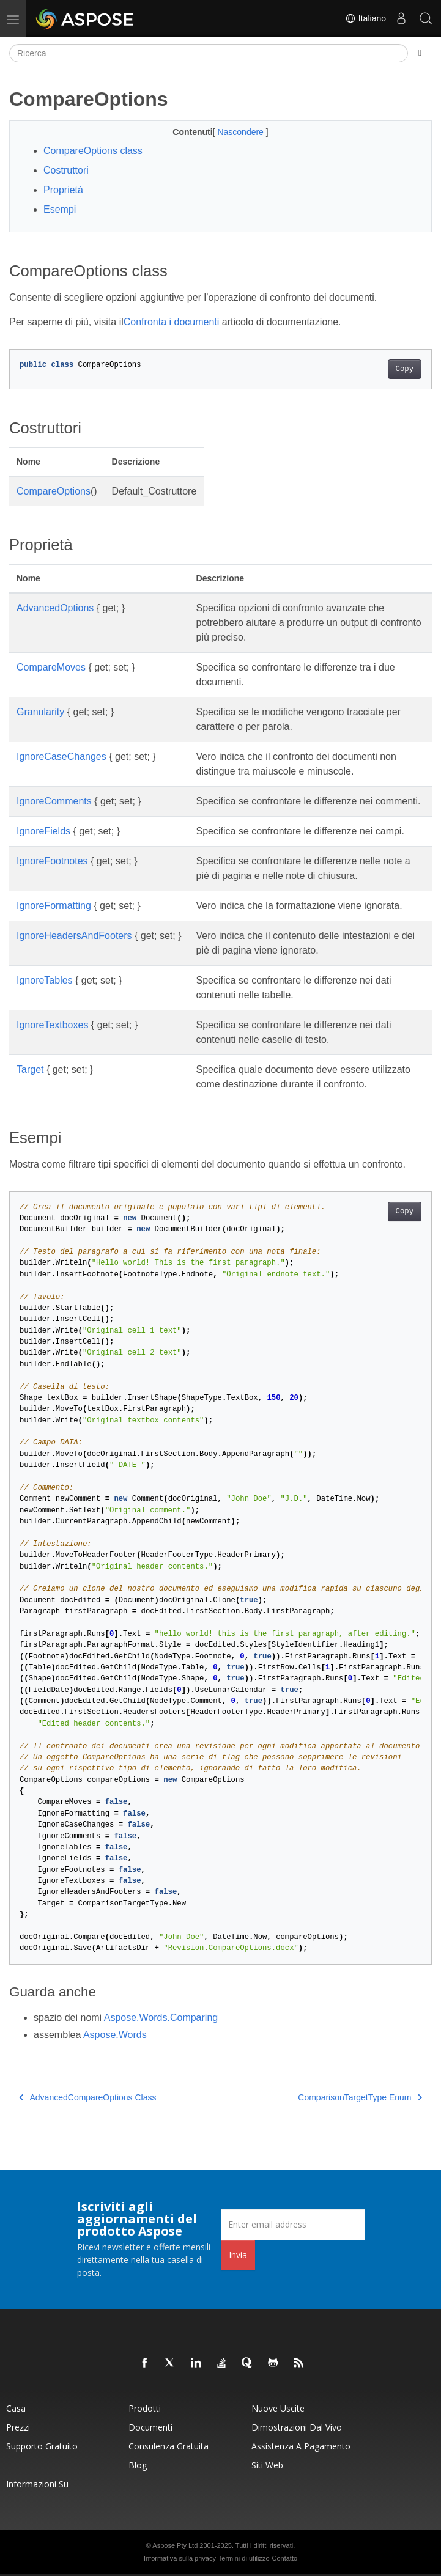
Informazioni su (37, 2484)
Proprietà (63, 190)
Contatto (284, 2558)
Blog (137, 2465)
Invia (238, 2255)
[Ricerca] (208, 53)
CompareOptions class (93, 150)
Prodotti (144, 2408)
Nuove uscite (278, 2408)
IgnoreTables (45, 980)
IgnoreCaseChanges (61, 756)
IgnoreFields (43, 831)
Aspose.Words (115, 2035)
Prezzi (18, 2427)
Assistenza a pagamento (300, 2446)
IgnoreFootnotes (52, 861)
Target (30, 1069)
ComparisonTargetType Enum (360, 2097)
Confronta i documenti (172, 322)
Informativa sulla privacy (180, 2558)
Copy (404, 369)
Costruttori (66, 170)
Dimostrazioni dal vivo (296, 2427)
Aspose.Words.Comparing (161, 2017)
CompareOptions (54, 491)
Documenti (150, 2427)
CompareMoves (51, 667)
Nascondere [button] (241, 132)
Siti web (267, 2465)
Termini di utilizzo (244, 2558)
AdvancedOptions (55, 608)
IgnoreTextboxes (52, 1025)
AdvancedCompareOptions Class (88, 2097)
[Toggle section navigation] (420, 53)
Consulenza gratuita (168, 2446)
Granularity (40, 712)
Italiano (365, 18)
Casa (16, 2408)
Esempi (59, 209)
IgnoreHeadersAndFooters (74, 935)
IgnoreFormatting (54, 905)
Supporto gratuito (42, 2446)
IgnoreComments (54, 801)
